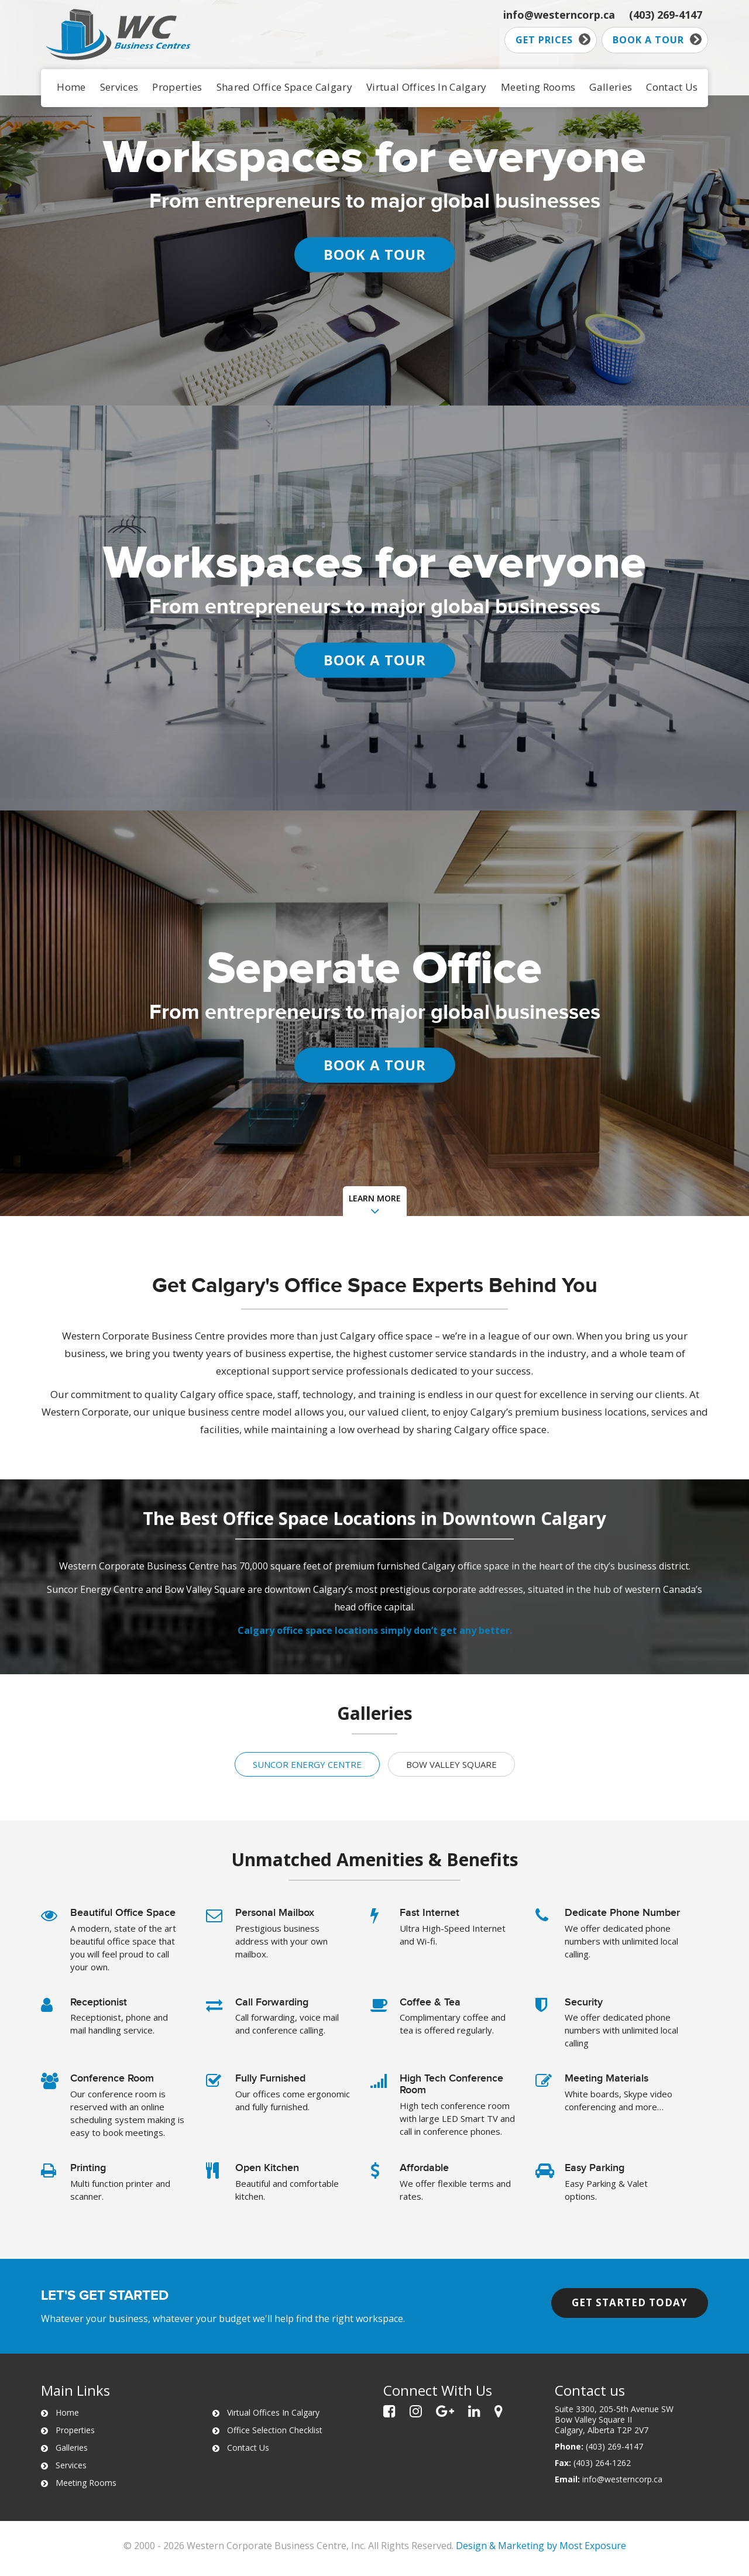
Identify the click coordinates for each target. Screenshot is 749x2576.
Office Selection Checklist (274, 2430)
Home (71, 87)
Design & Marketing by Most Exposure (541, 2545)
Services (119, 87)
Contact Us (672, 87)
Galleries (610, 87)
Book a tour (657, 39)
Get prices (553, 39)
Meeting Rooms (538, 87)
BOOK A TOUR (375, 254)
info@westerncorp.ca (559, 15)
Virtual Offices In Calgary (426, 87)
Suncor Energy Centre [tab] (307, 1764)
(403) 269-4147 (665, 15)
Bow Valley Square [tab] (451, 1764)
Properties (177, 87)
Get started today (630, 2302)
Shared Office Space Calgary (284, 87)
